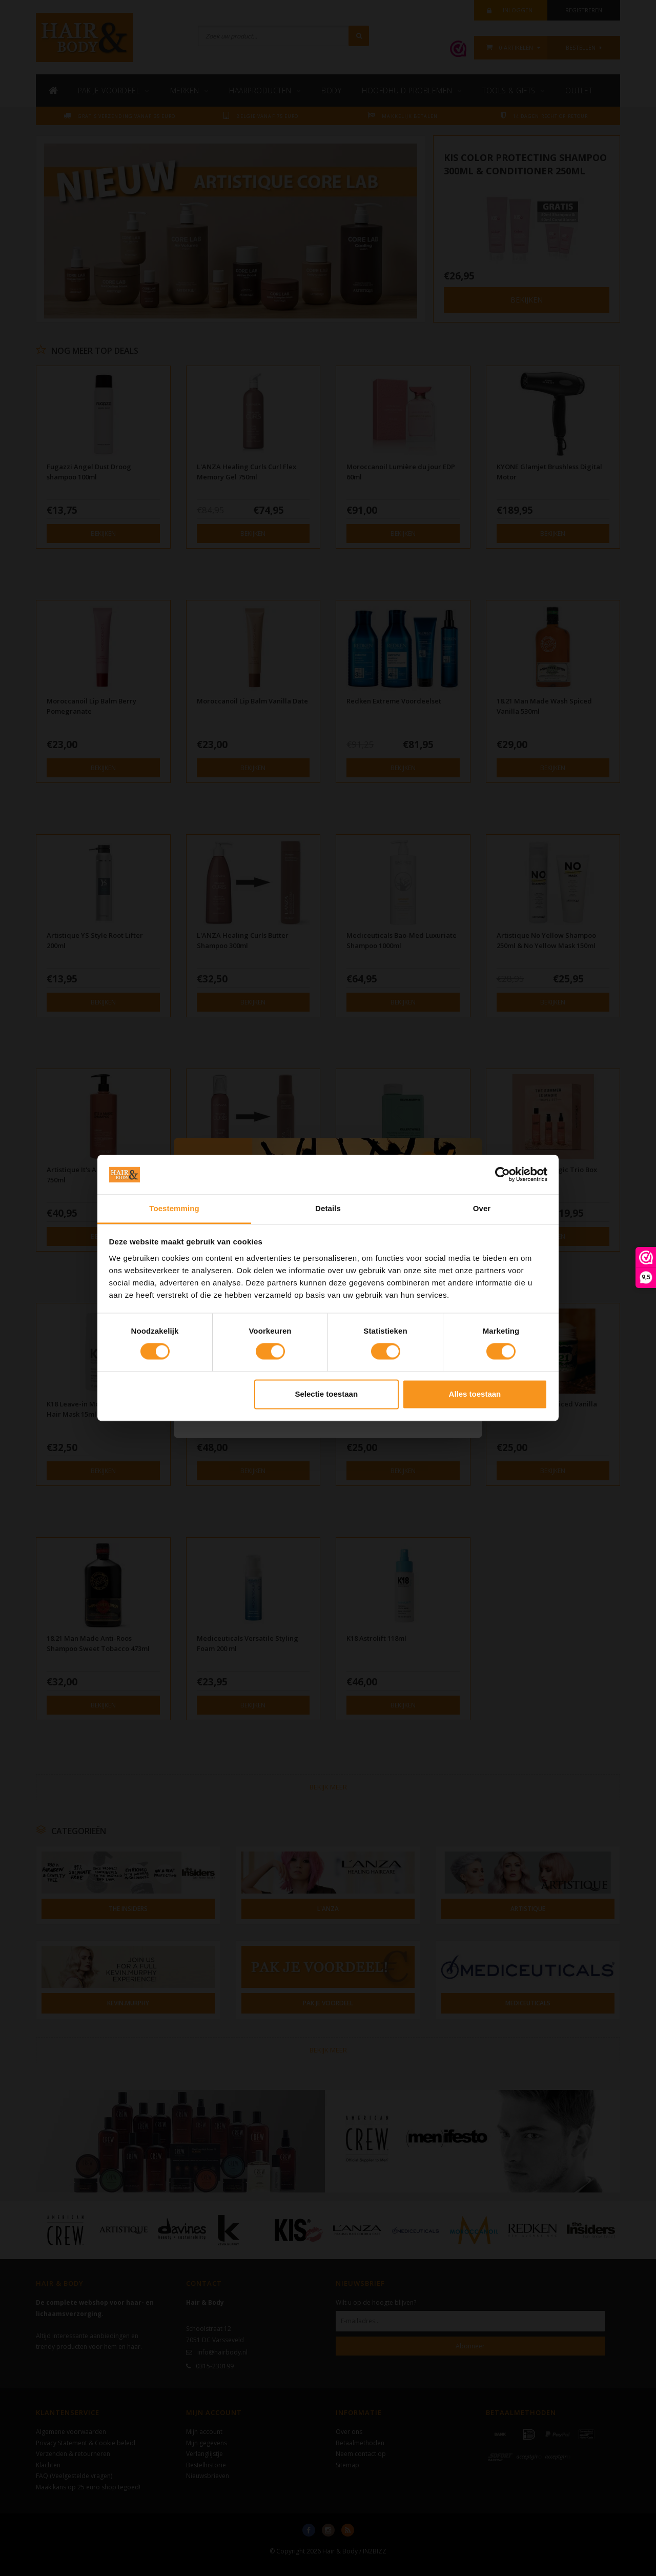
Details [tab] (328, 1208)
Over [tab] (482, 1208)
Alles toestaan (475, 1394)
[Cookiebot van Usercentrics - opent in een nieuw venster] (502, 1174)
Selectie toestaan (326, 1394)
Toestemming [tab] (174, 1208)
